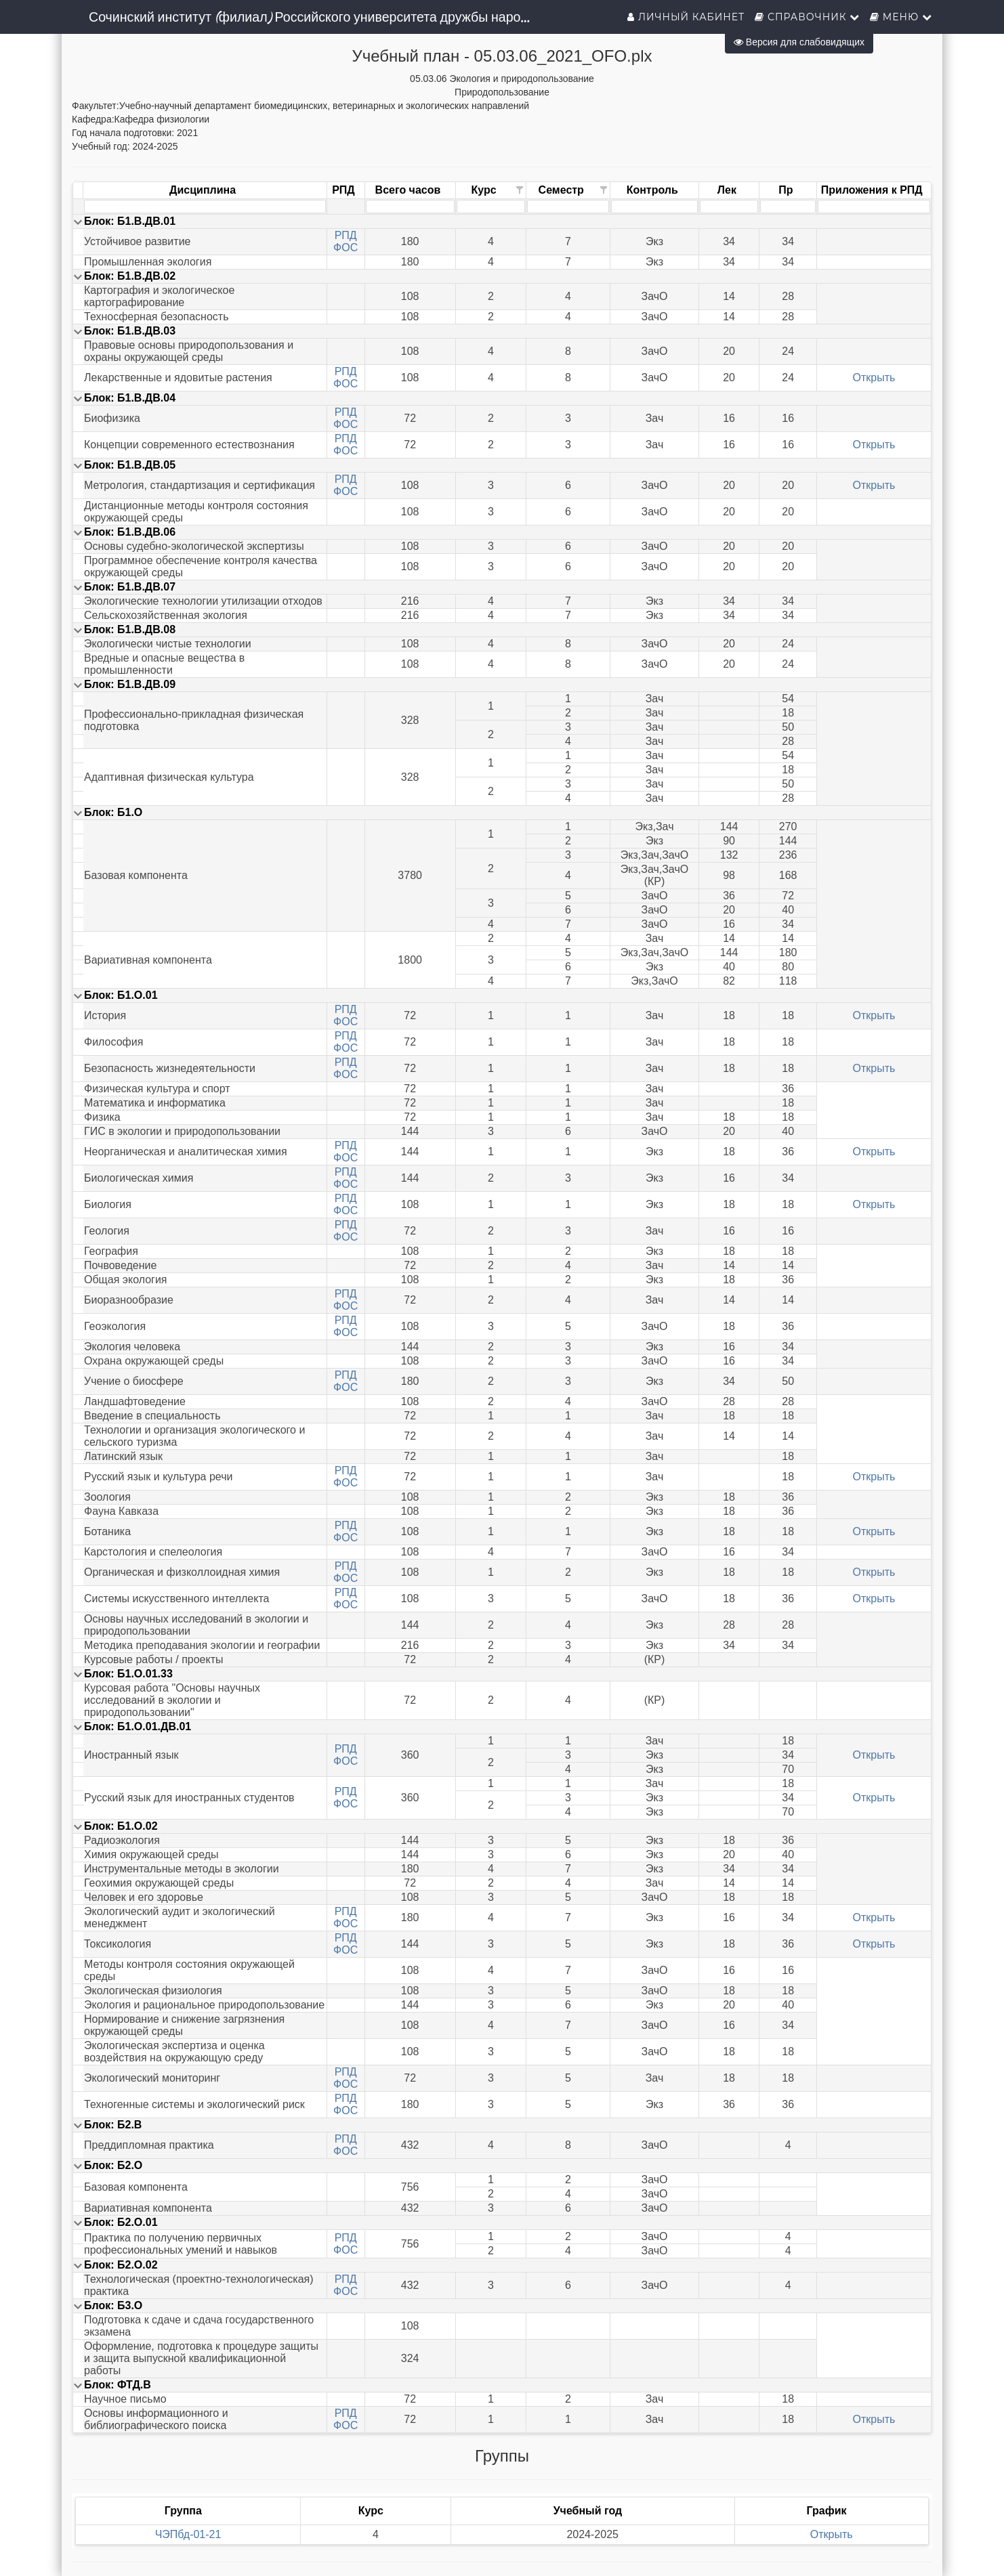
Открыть (874, 377)
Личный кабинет (686, 17)
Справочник (807, 17)
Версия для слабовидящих (799, 42)
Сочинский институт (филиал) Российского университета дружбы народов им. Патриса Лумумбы (316, 16)
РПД (346, 235)
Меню (901, 17)
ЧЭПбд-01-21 (188, 2534)
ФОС (345, 247)
